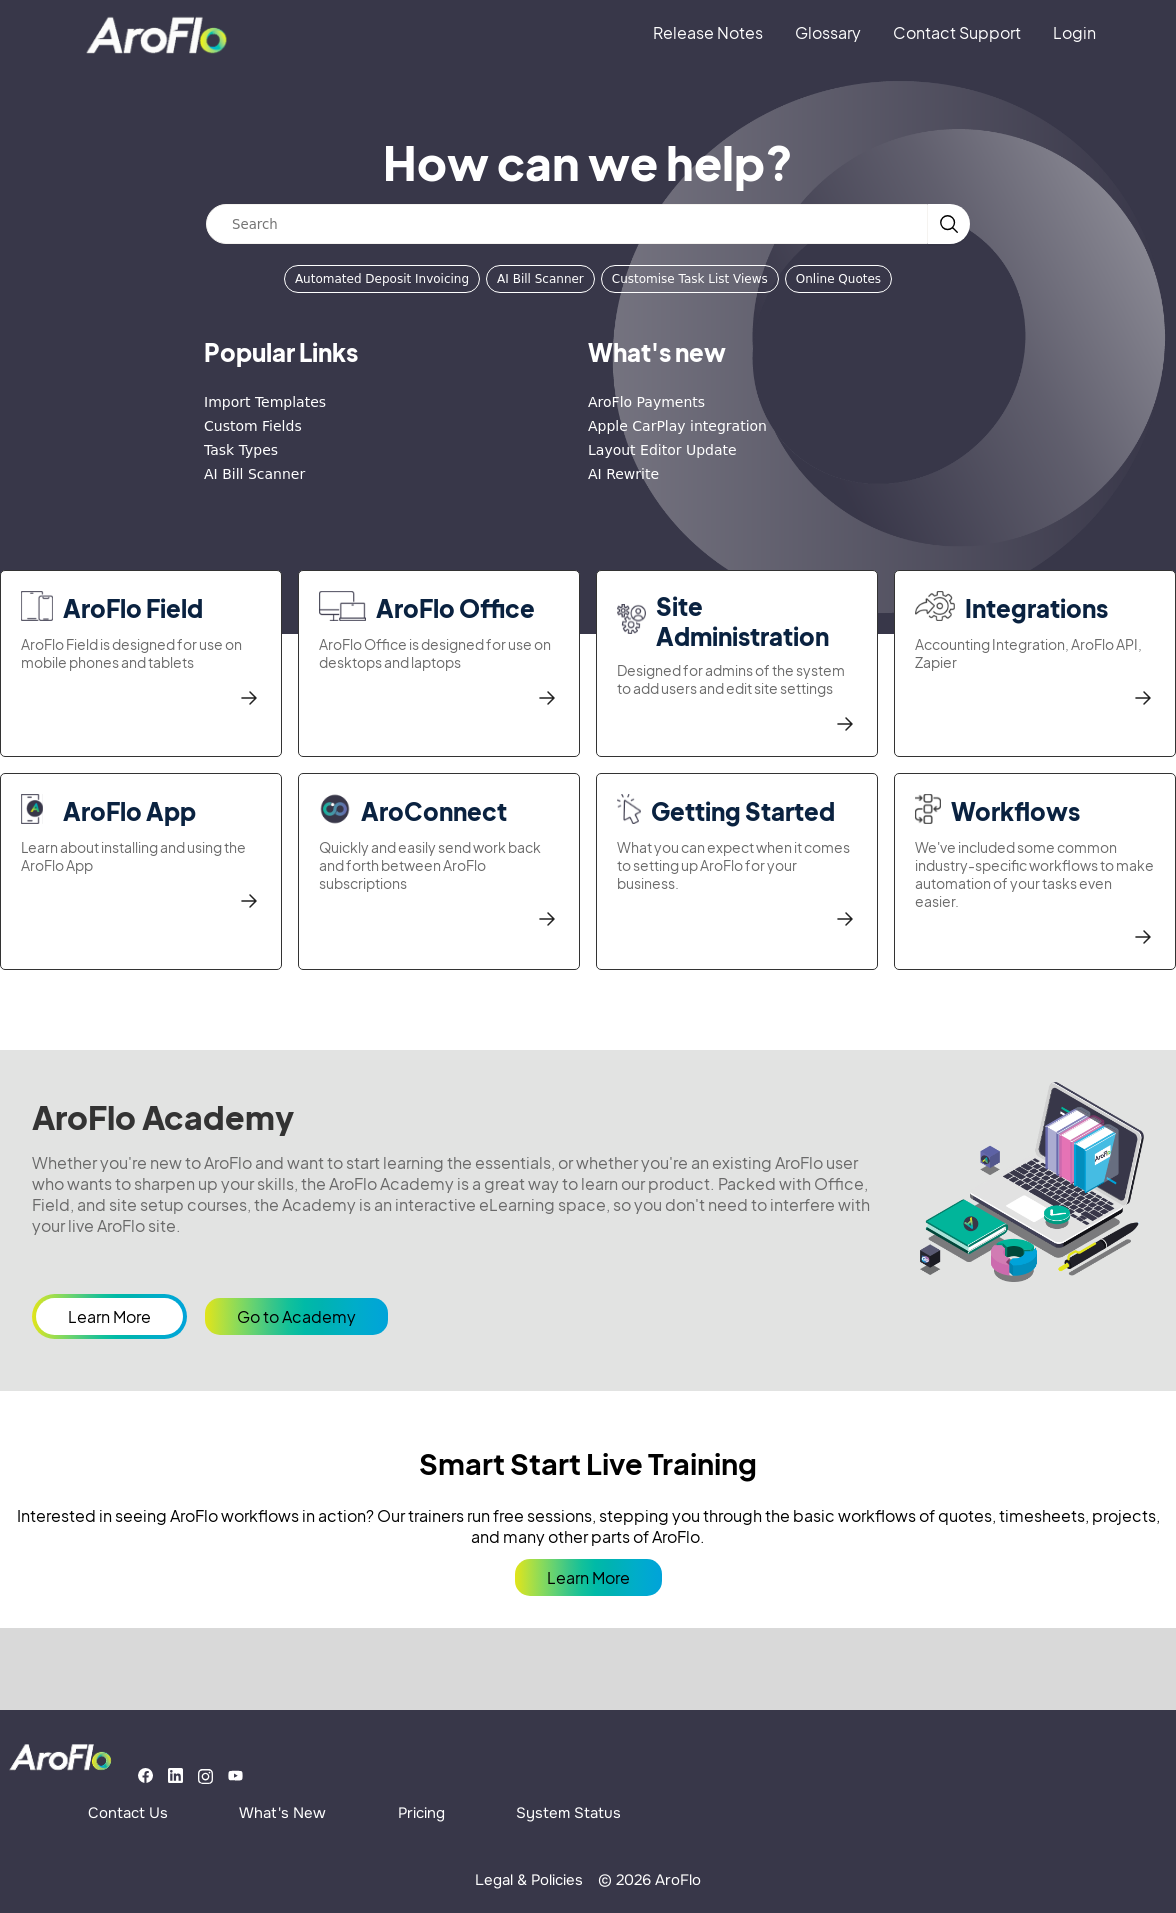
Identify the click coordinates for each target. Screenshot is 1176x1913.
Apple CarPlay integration (677, 426)
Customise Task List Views (690, 279)
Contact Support (957, 32)
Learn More (109, 1316)
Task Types (241, 450)
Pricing (421, 1813)
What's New (282, 1813)
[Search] (567, 224)
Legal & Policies (529, 1880)
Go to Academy (296, 1316)
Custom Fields (253, 426)
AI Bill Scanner (540, 279)
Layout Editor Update (662, 450)
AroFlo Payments (646, 402)
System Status (568, 1813)
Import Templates (265, 402)
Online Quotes (838, 279)
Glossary (828, 32)
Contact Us (128, 1813)
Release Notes (708, 32)
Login (1074, 32)
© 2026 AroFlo (649, 1880)
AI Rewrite (623, 474)
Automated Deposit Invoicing (382, 279)
